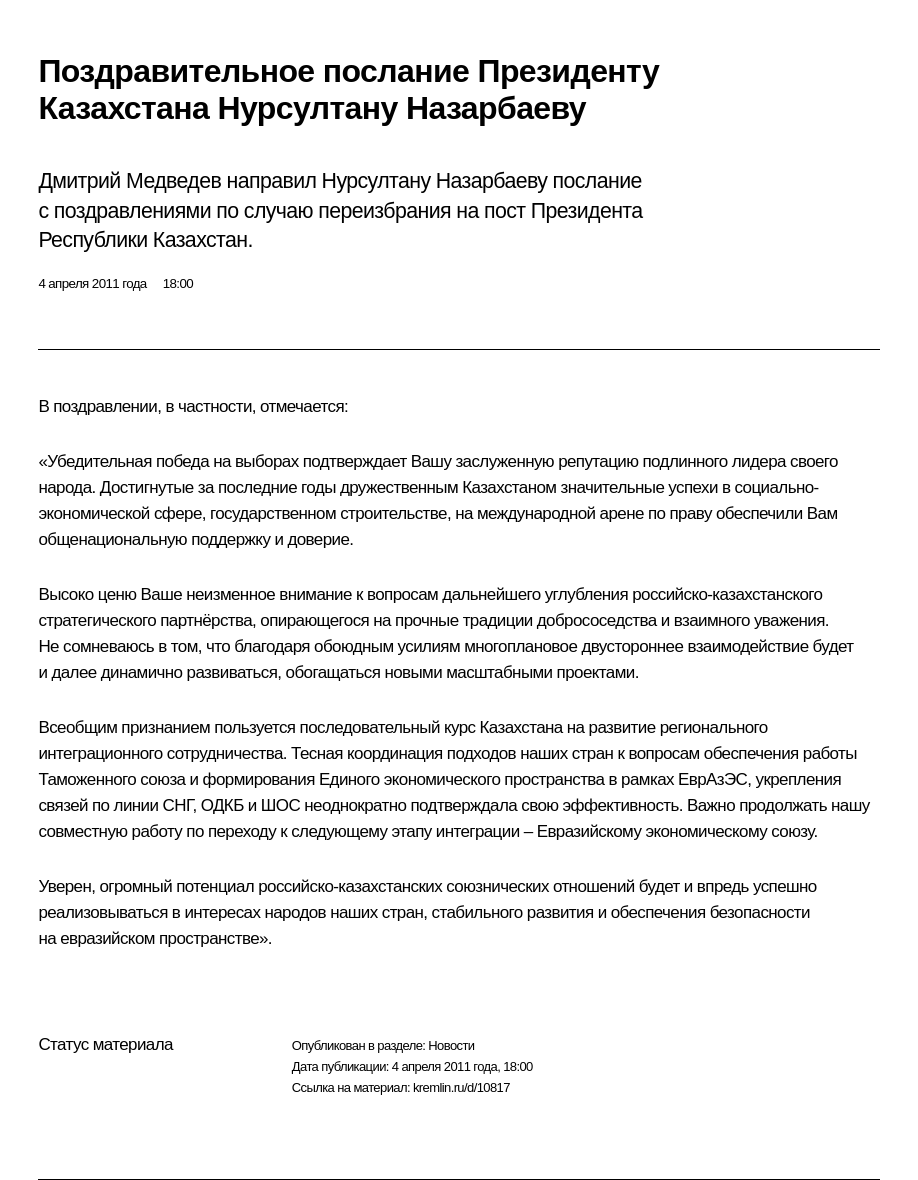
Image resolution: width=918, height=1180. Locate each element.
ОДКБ (222, 805)
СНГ (178, 805)
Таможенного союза (111, 779)
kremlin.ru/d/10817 (461, 1087)
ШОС (280, 805)
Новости (451, 1045)
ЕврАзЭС (712, 779)
